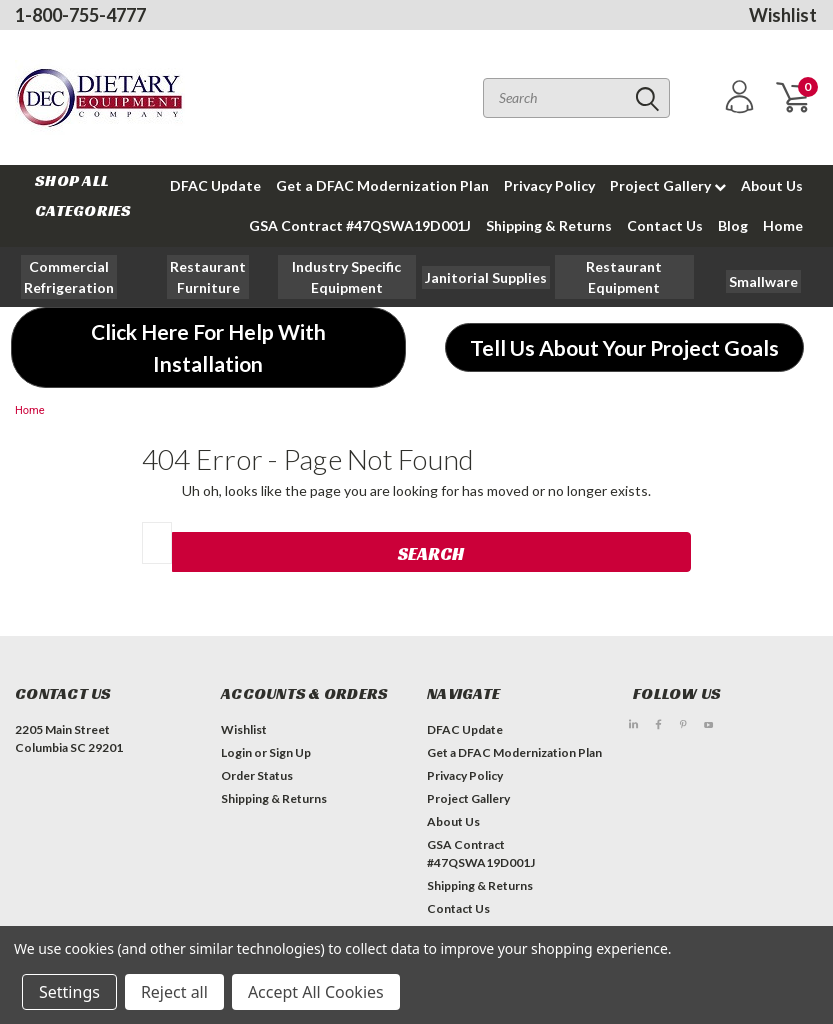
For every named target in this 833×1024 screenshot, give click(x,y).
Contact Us (665, 225)
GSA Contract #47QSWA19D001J (360, 225)
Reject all (174, 992)
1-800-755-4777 (80, 15)
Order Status (257, 775)
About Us (772, 185)
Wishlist (783, 15)
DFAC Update (215, 185)
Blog (733, 225)
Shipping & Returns (549, 225)
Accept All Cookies (316, 992)
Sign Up (290, 752)
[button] (208, 277)
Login (236, 752)
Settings (69, 992)
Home (783, 225)
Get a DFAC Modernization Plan (382, 185)
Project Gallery (668, 185)
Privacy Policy (549, 185)
